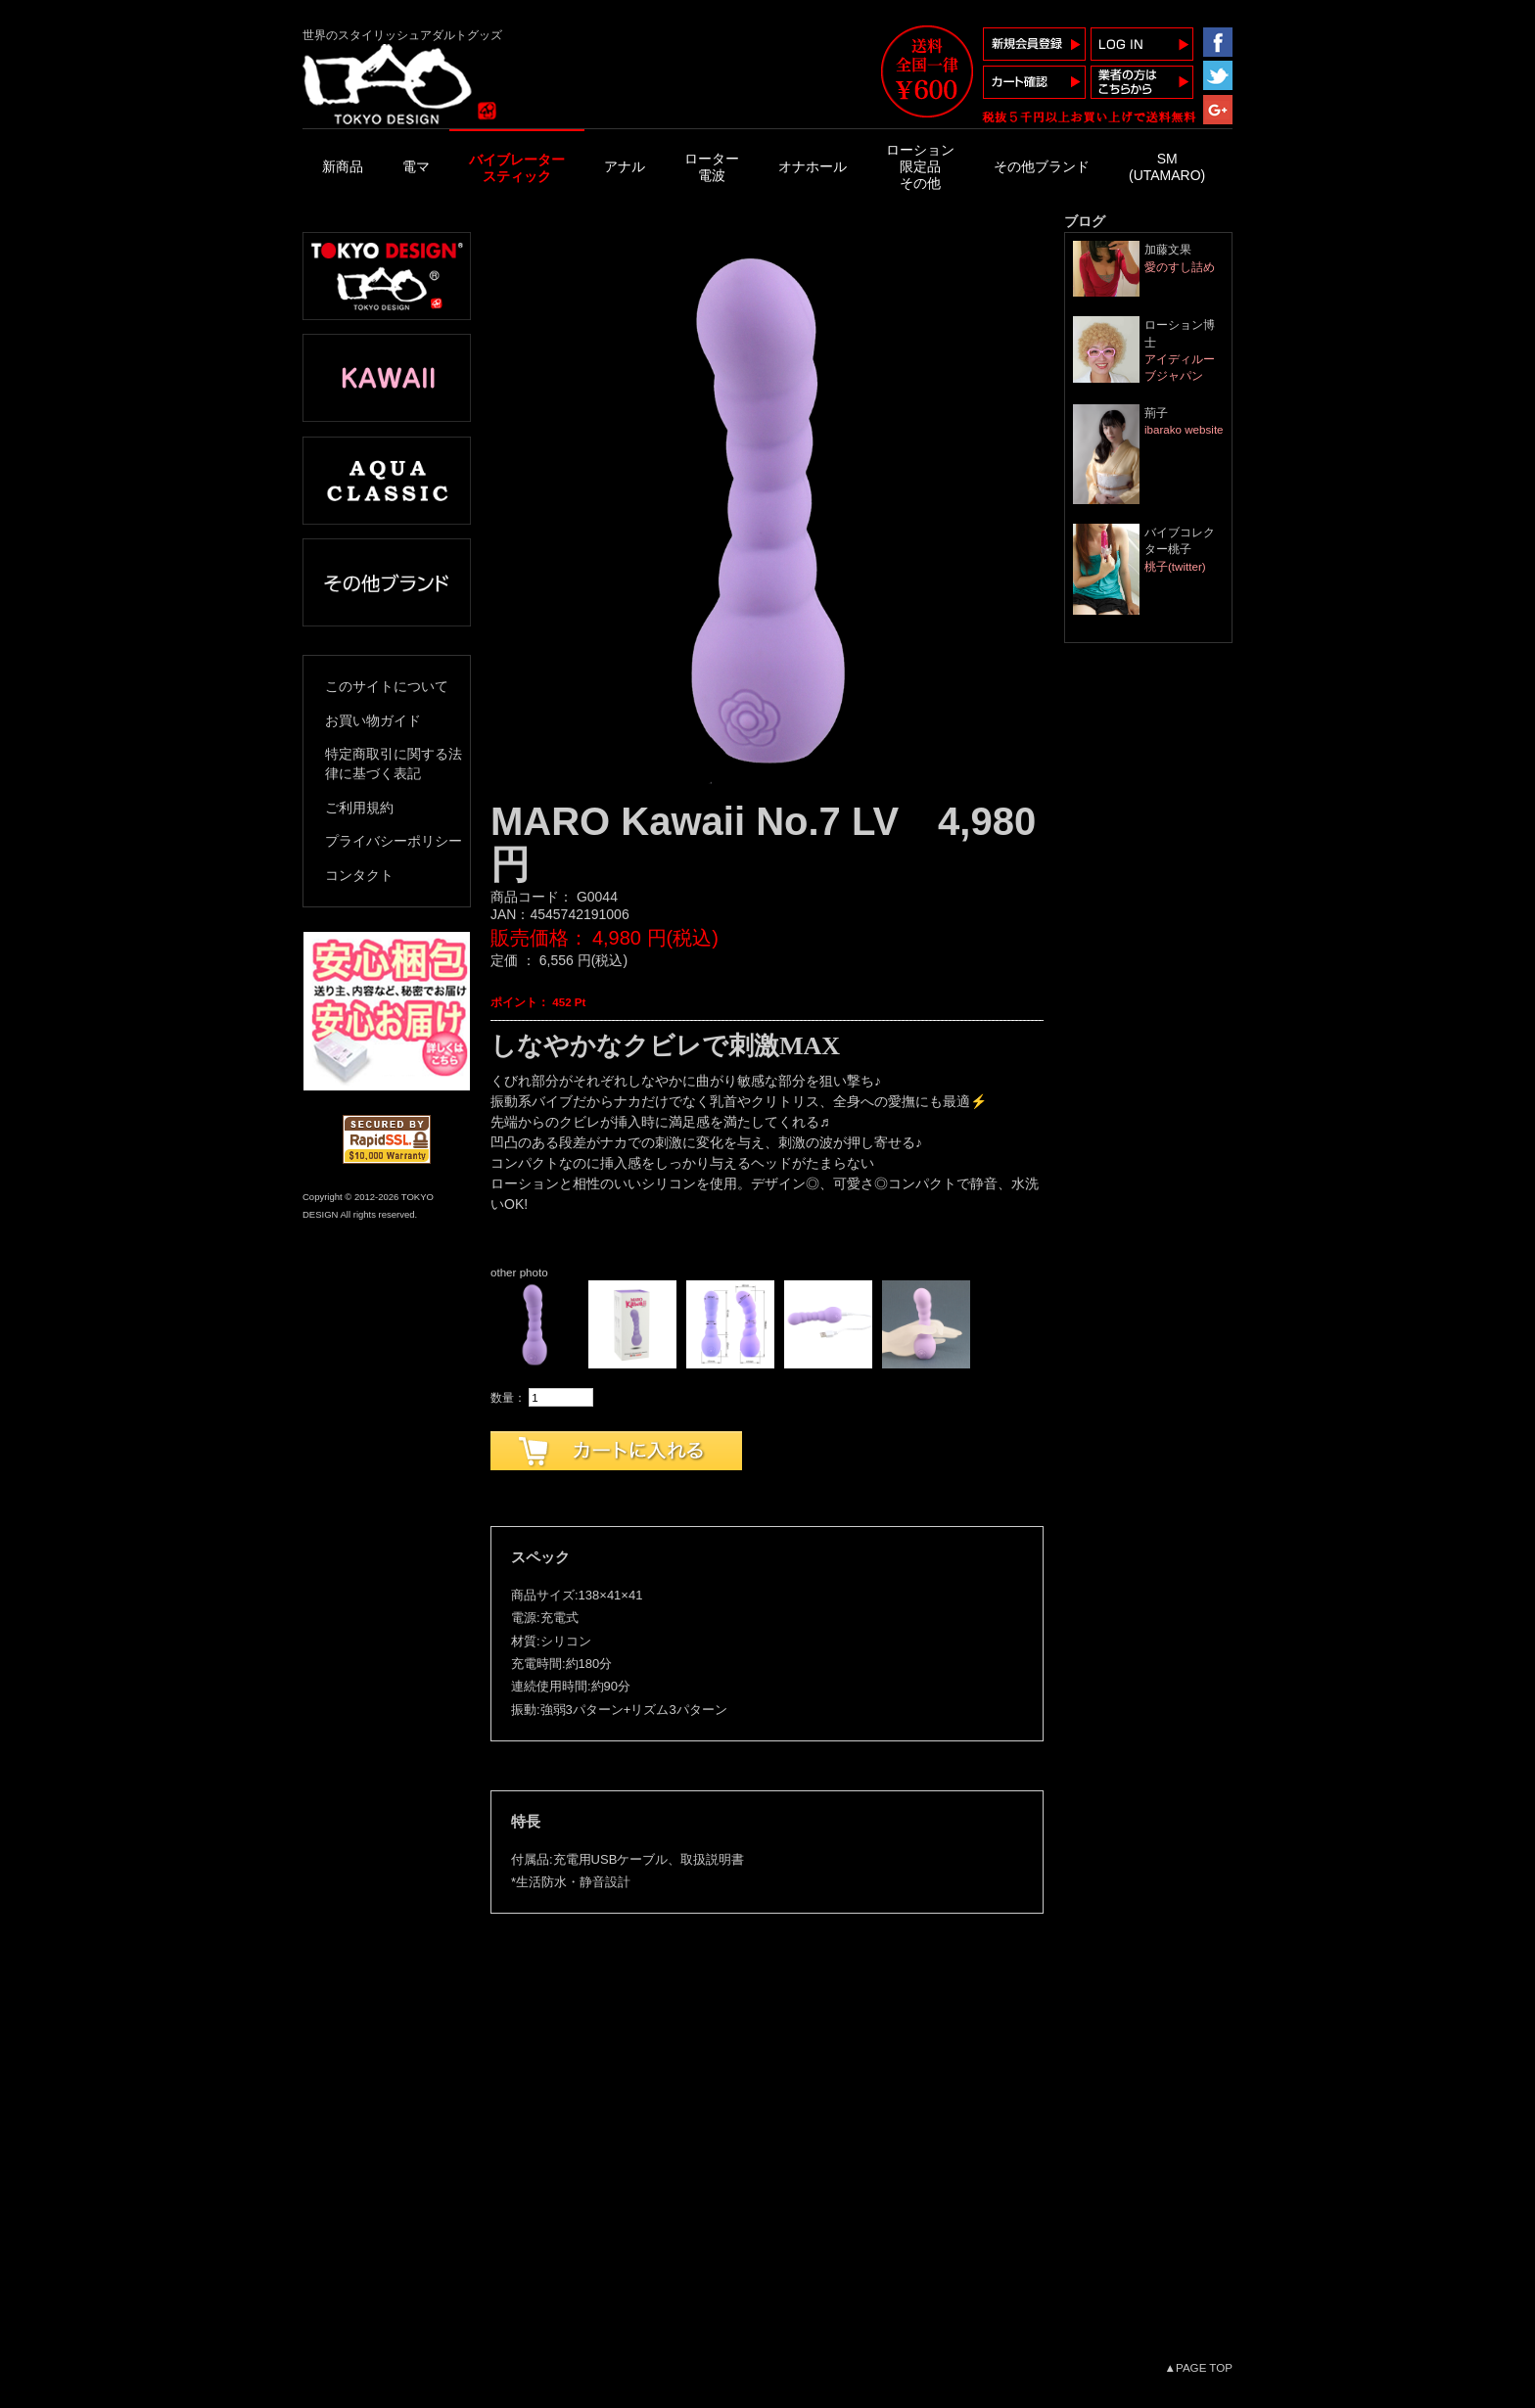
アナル (624, 166)
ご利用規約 (359, 807)
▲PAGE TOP (1199, 2367)
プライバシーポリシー (393, 841)
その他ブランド (1042, 166)
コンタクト (359, 875)
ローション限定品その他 (920, 166)
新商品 (342, 166)
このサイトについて (386, 686)
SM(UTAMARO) (1167, 167)
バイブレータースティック (517, 168)
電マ (416, 166)
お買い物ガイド (373, 720)
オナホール (812, 166)
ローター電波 (711, 167)
